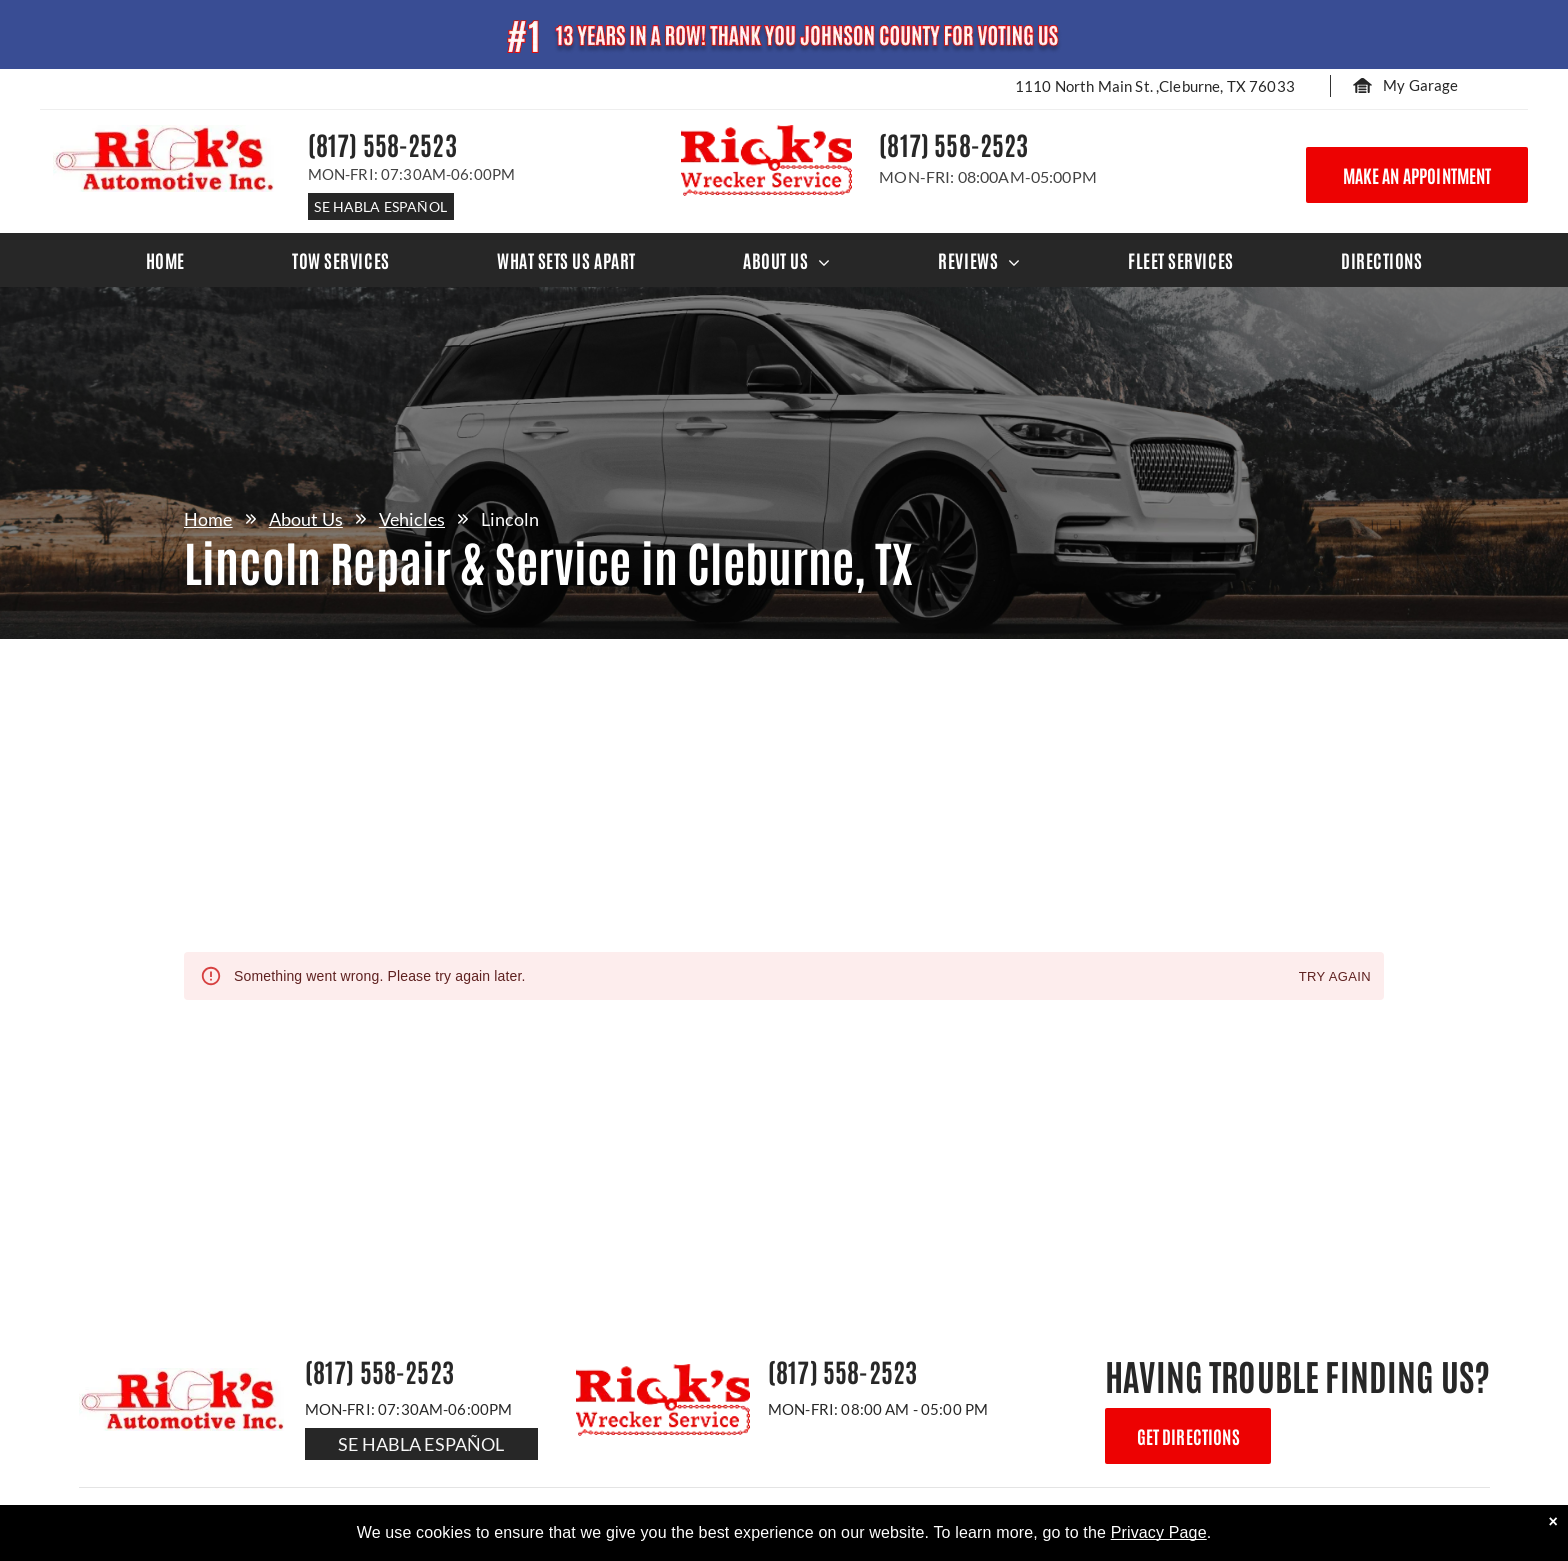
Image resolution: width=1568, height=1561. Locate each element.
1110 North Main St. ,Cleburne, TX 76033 (1155, 86)
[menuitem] (165, 260)
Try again (1335, 977)
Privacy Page (1159, 1532)
